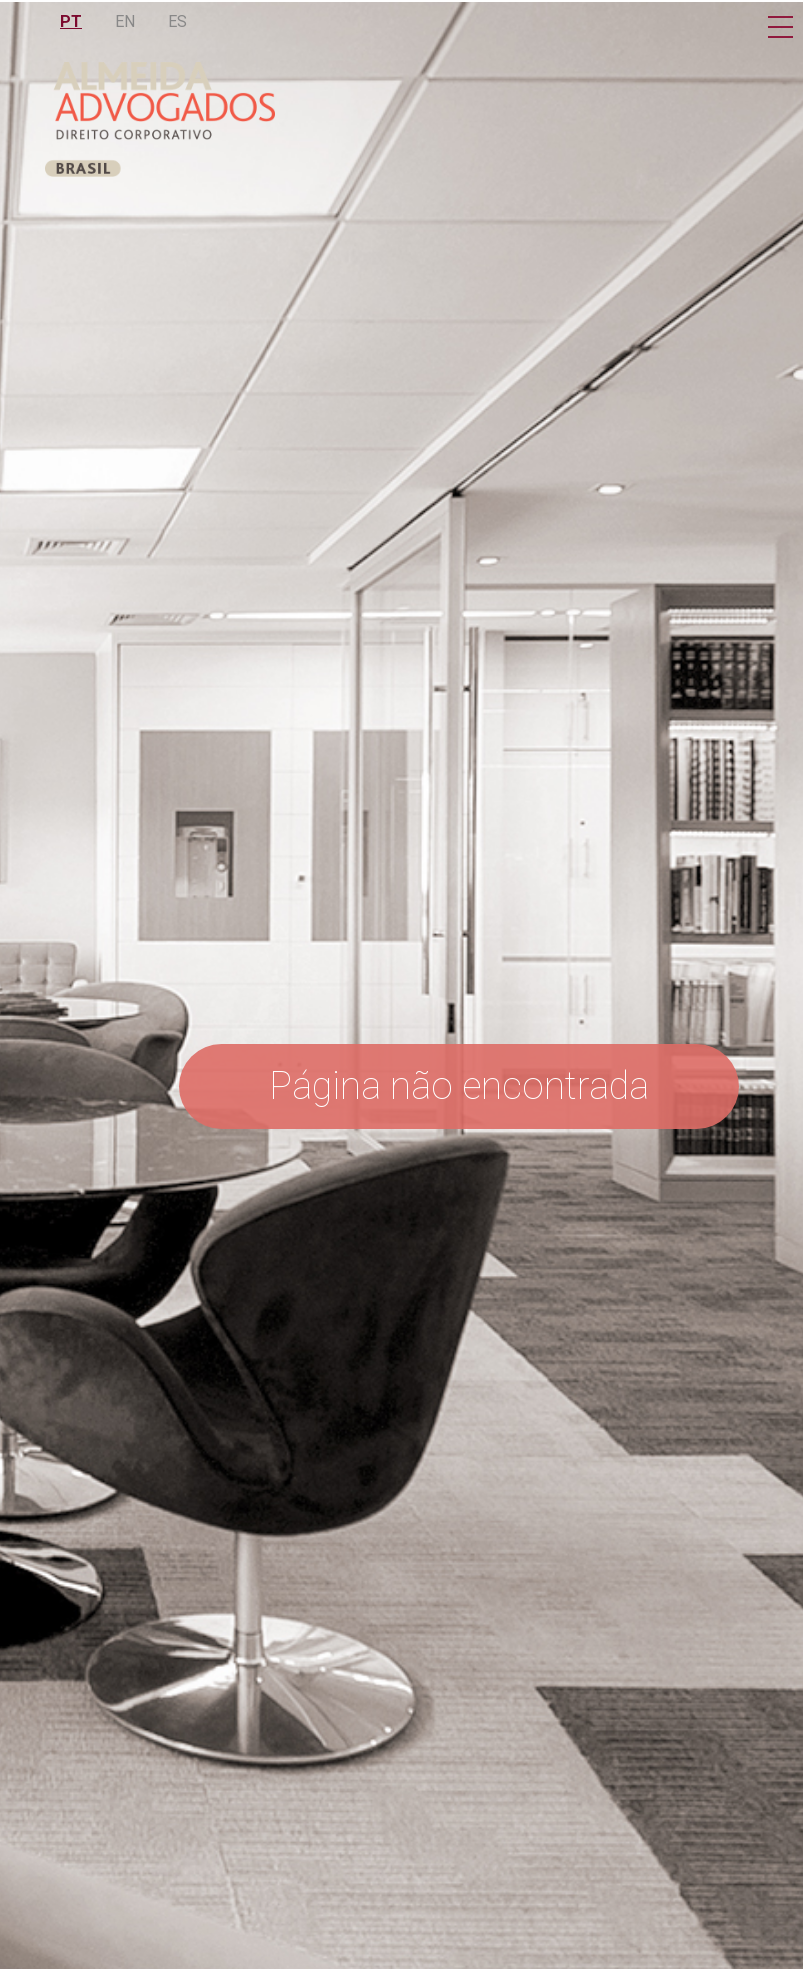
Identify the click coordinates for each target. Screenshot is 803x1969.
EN (125, 21)
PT (71, 21)
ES (177, 21)
